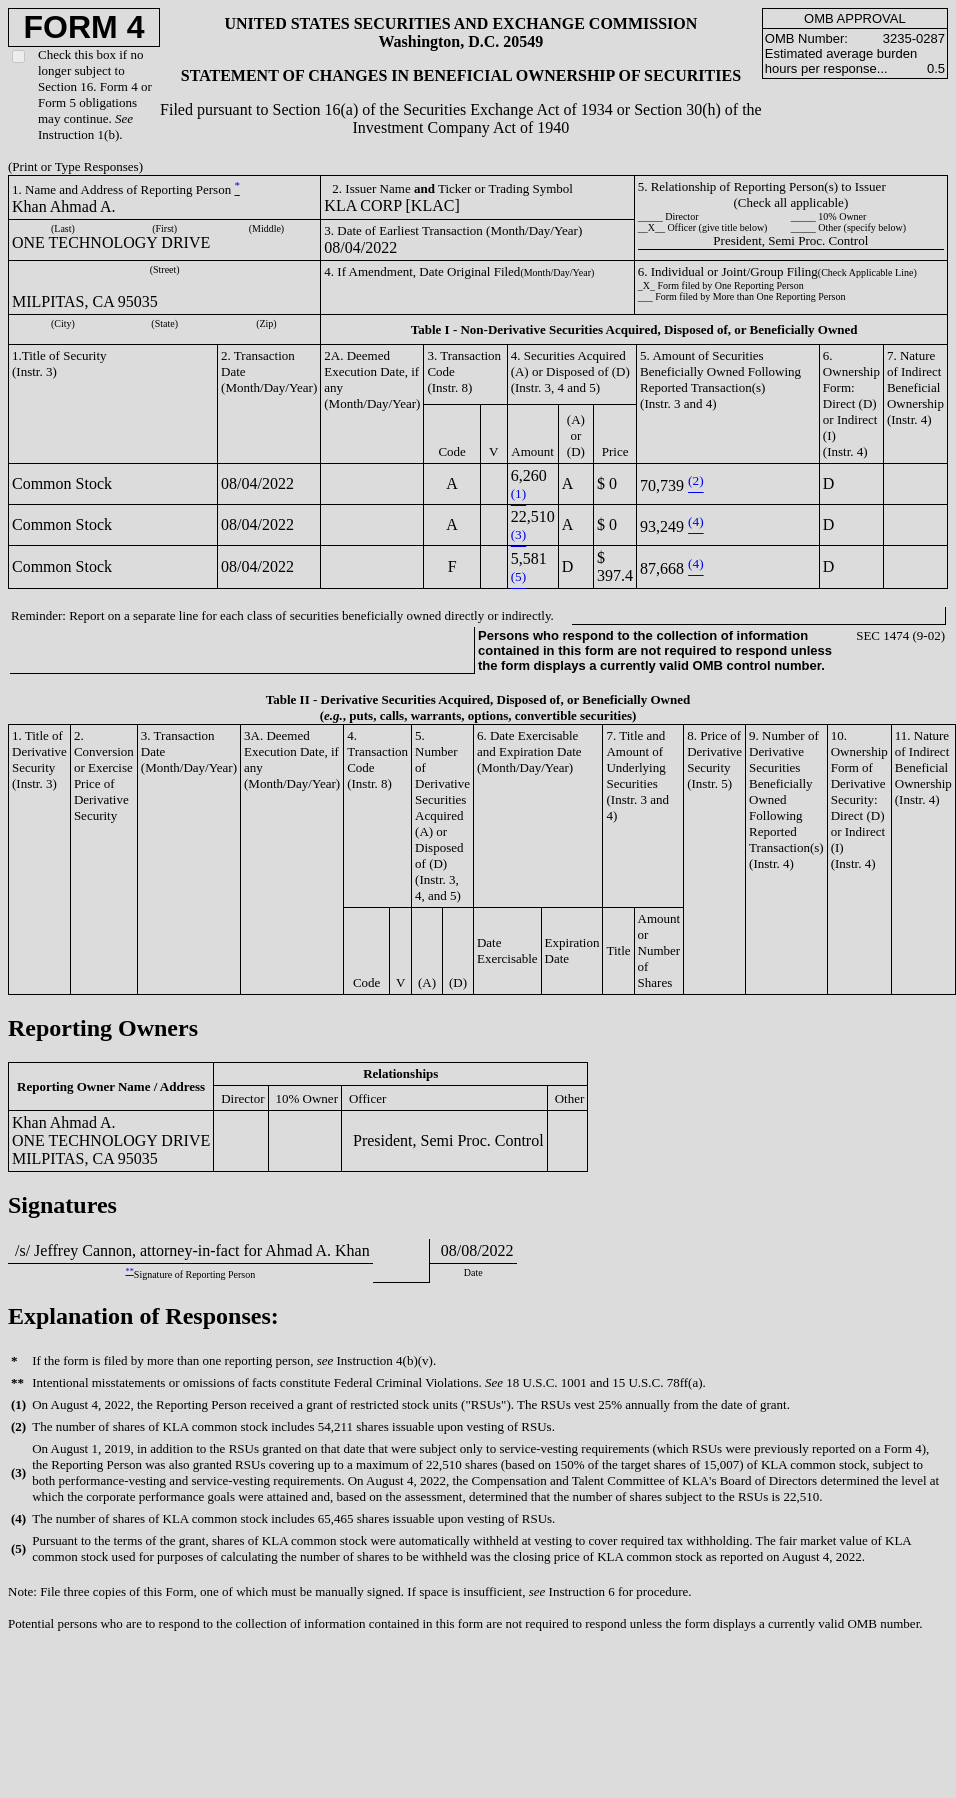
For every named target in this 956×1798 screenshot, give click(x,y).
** (130, 1271)
